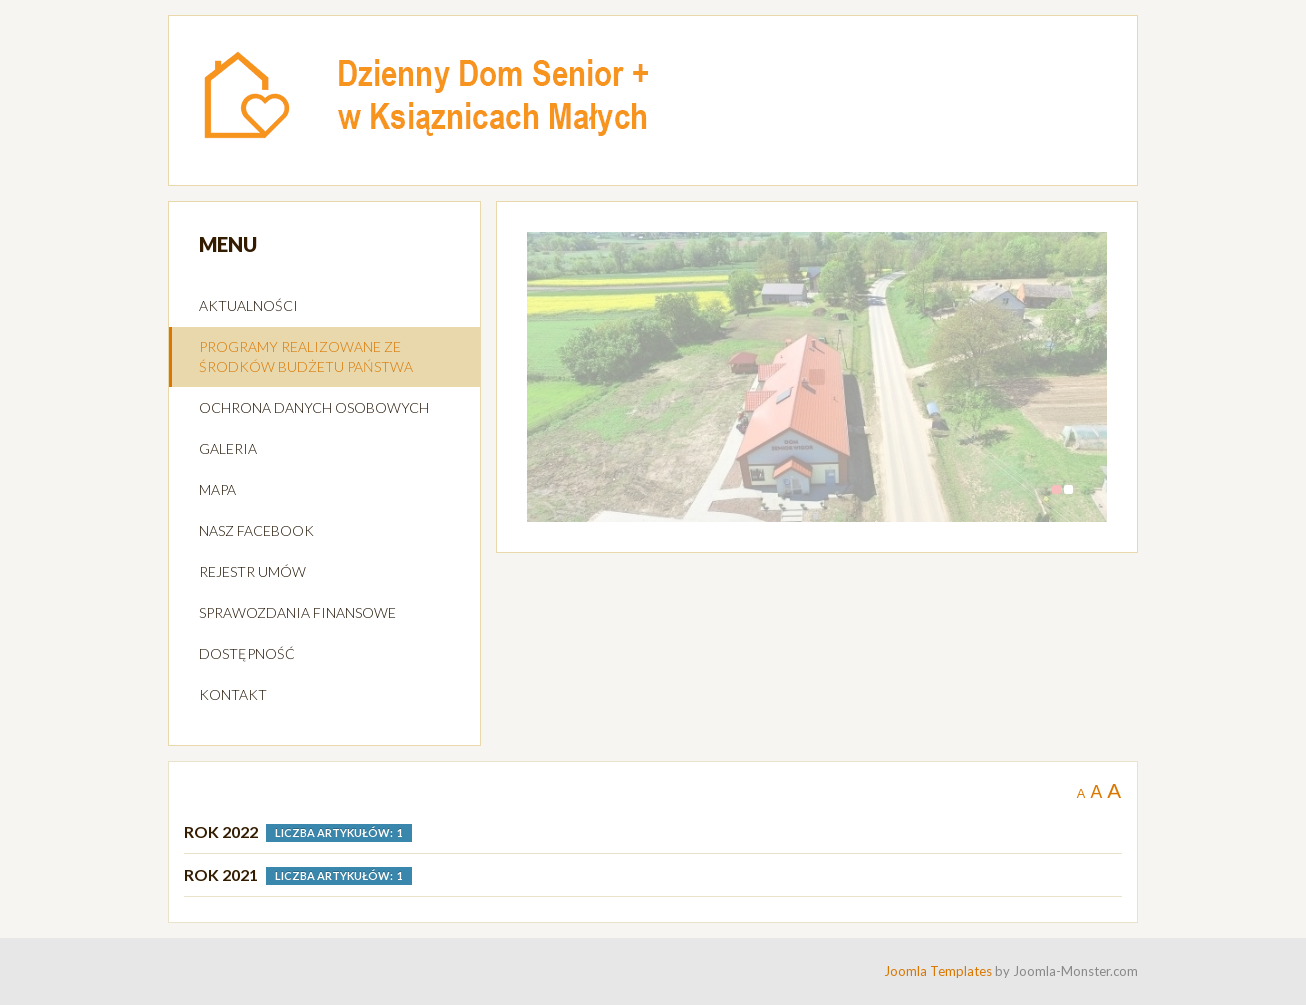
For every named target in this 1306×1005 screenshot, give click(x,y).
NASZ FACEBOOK (256, 530)
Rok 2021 (221, 874)
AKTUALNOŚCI (248, 305)
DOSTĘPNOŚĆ (247, 653)
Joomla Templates (938, 971)
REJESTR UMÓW (252, 571)
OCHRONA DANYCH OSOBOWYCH (314, 407)
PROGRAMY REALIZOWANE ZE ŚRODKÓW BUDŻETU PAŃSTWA (306, 356)
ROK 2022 (221, 831)
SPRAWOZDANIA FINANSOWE (297, 612)
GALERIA (228, 448)
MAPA (217, 489)
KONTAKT (233, 694)
